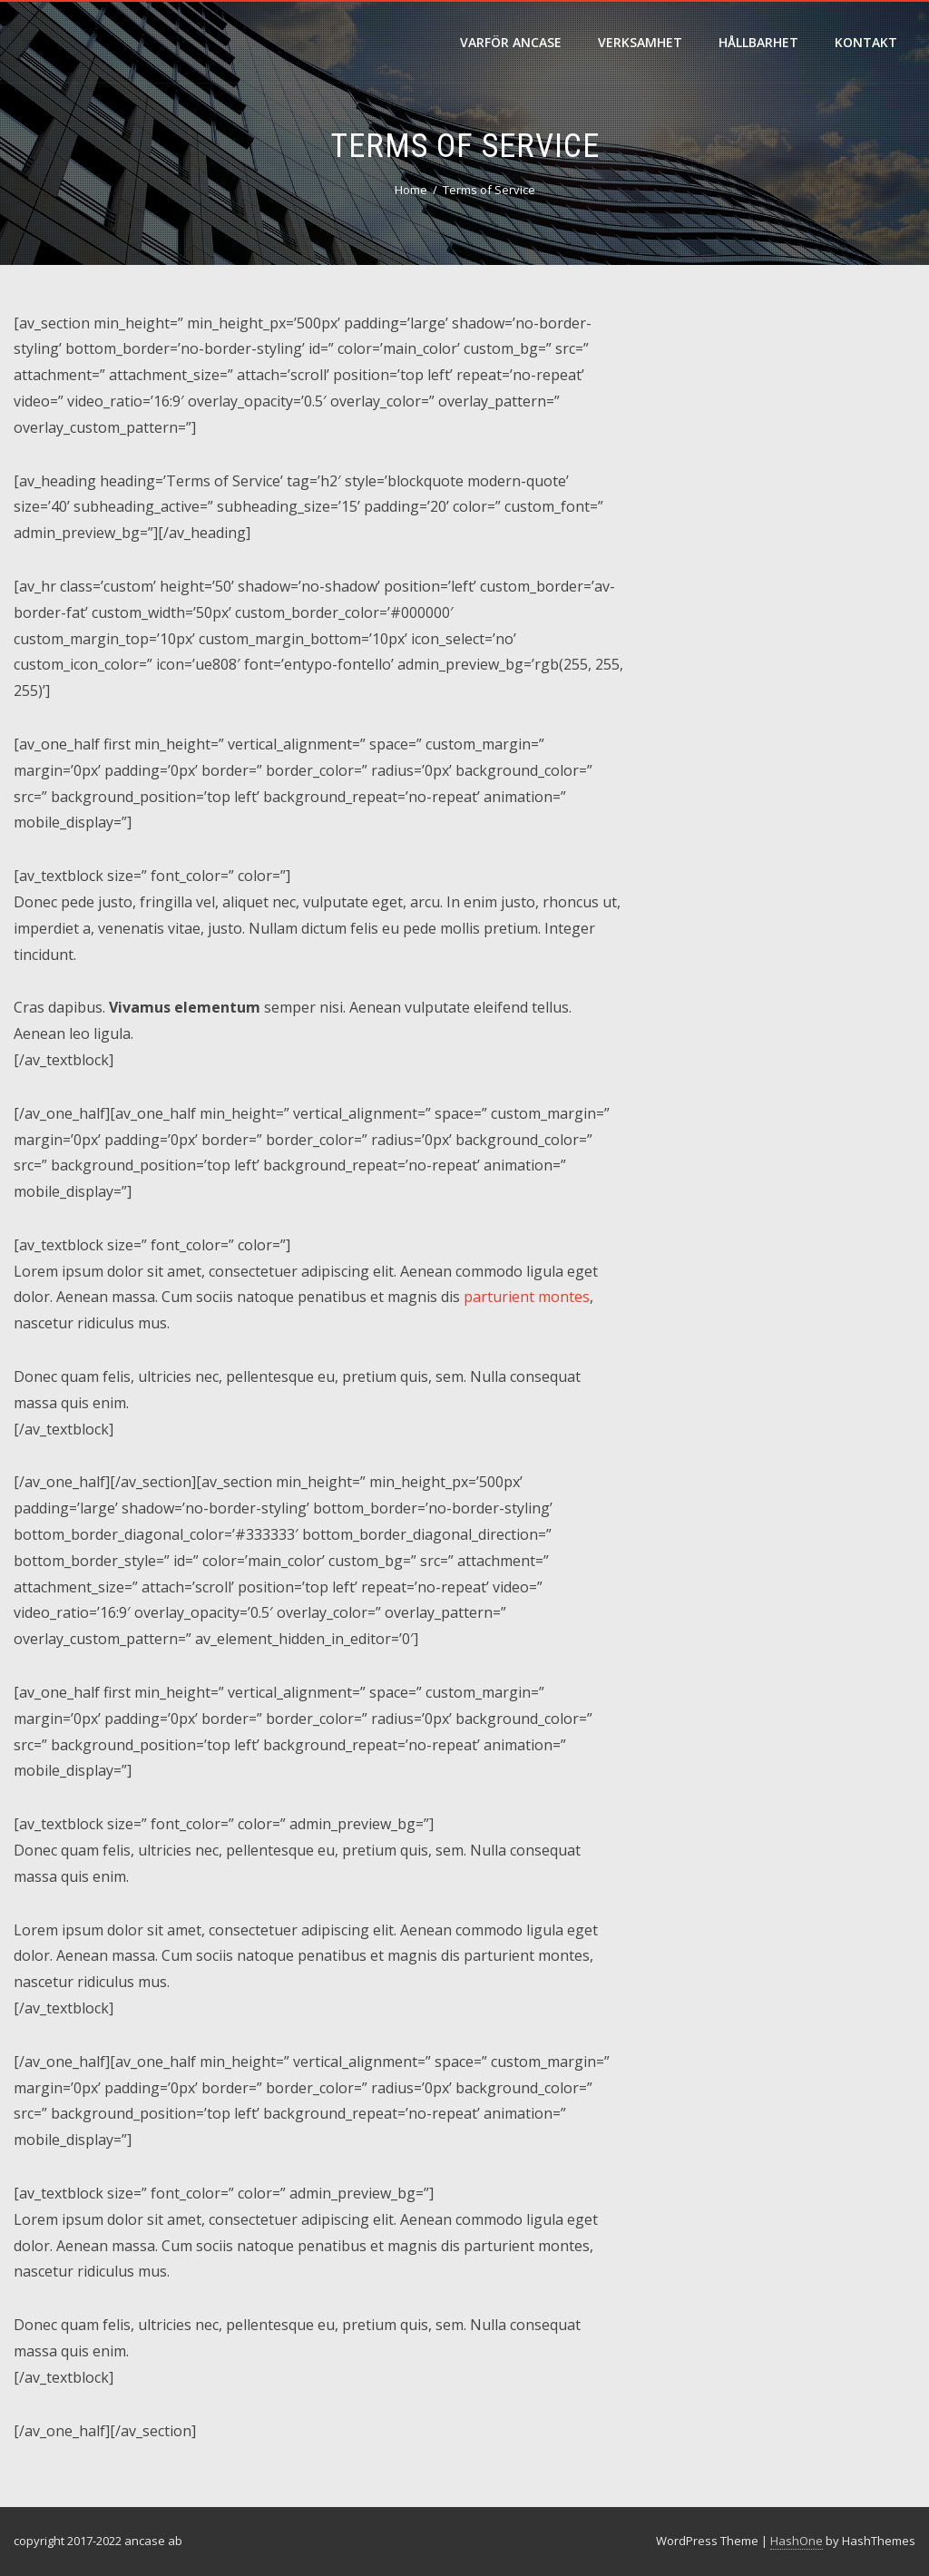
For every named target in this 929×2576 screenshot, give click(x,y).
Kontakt (866, 42)
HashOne (796, 2540)
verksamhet (640, 42)
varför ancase (511, 42)
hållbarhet (758, 42)
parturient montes (527, 1297)
